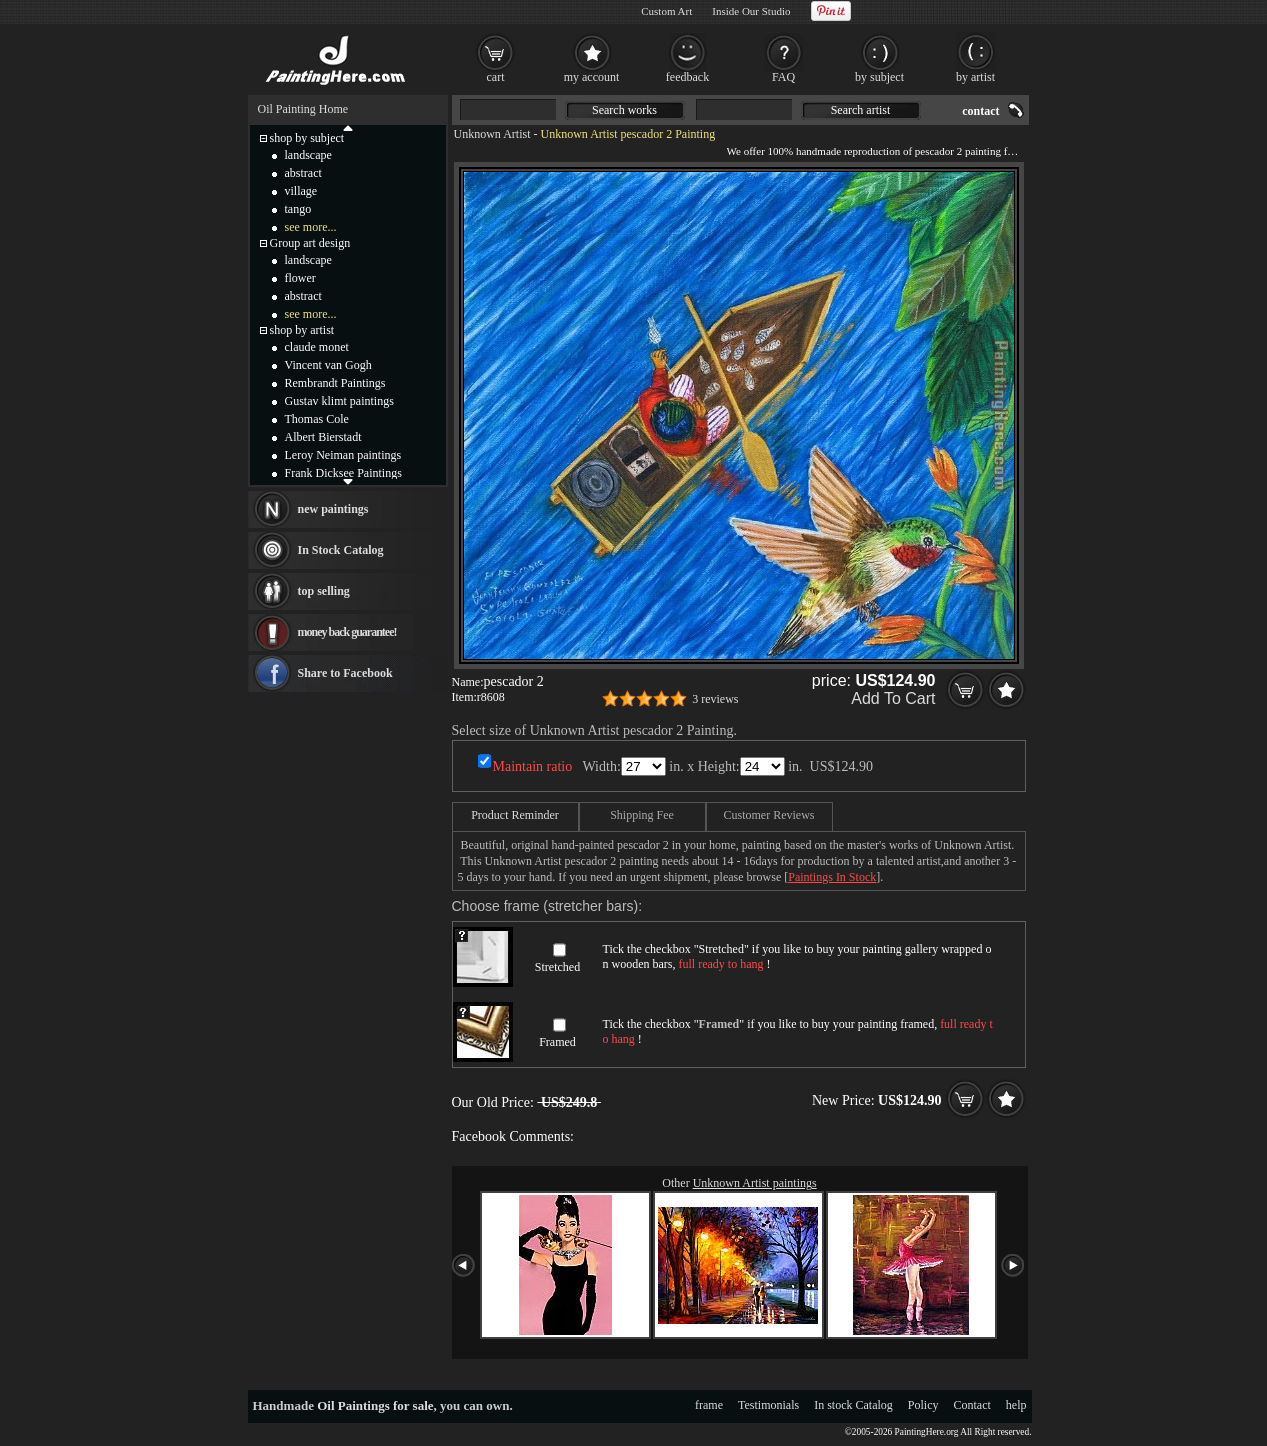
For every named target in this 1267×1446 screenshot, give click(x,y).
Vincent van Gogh (328, 365)
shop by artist (302, 330)
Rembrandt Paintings (335, 383)
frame (709, 1405)
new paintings (333, 509)
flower (300, 278)
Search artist (861, 110)
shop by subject (307, 138)
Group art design (310, 243)
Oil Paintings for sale (375, 1405)
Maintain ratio (533, 766)
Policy (923, 1405)
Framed (557, 1042)
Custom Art (666, 11)
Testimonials (768, 1405)
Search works (624, 110)
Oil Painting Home (303, 109)
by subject (879, 77)
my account (592, 77)
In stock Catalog (853, 1405)
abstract (303, 173)
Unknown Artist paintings (755, 1183)
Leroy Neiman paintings (343, 455)
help (1016, 1405)
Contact (972, 1405)
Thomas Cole (317, 419)
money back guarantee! (347, 632)
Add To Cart (893, 698)
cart (496, 77)
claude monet (317, 347)
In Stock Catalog (341, 550)
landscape (308, 155)
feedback (687, 77)
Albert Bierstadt (323, 437)
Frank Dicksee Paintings (343, 473)
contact (980, 111)
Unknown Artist (492, 134)
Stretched (557, 967)
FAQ (783, 77)
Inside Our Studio (751, 11)
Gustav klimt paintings (339, 401)
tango (298, 209)
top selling (324, 591)
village (301, 191)
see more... (311, 227)
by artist (975, 77)
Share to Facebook (345, 673)
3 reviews (715, 699)
